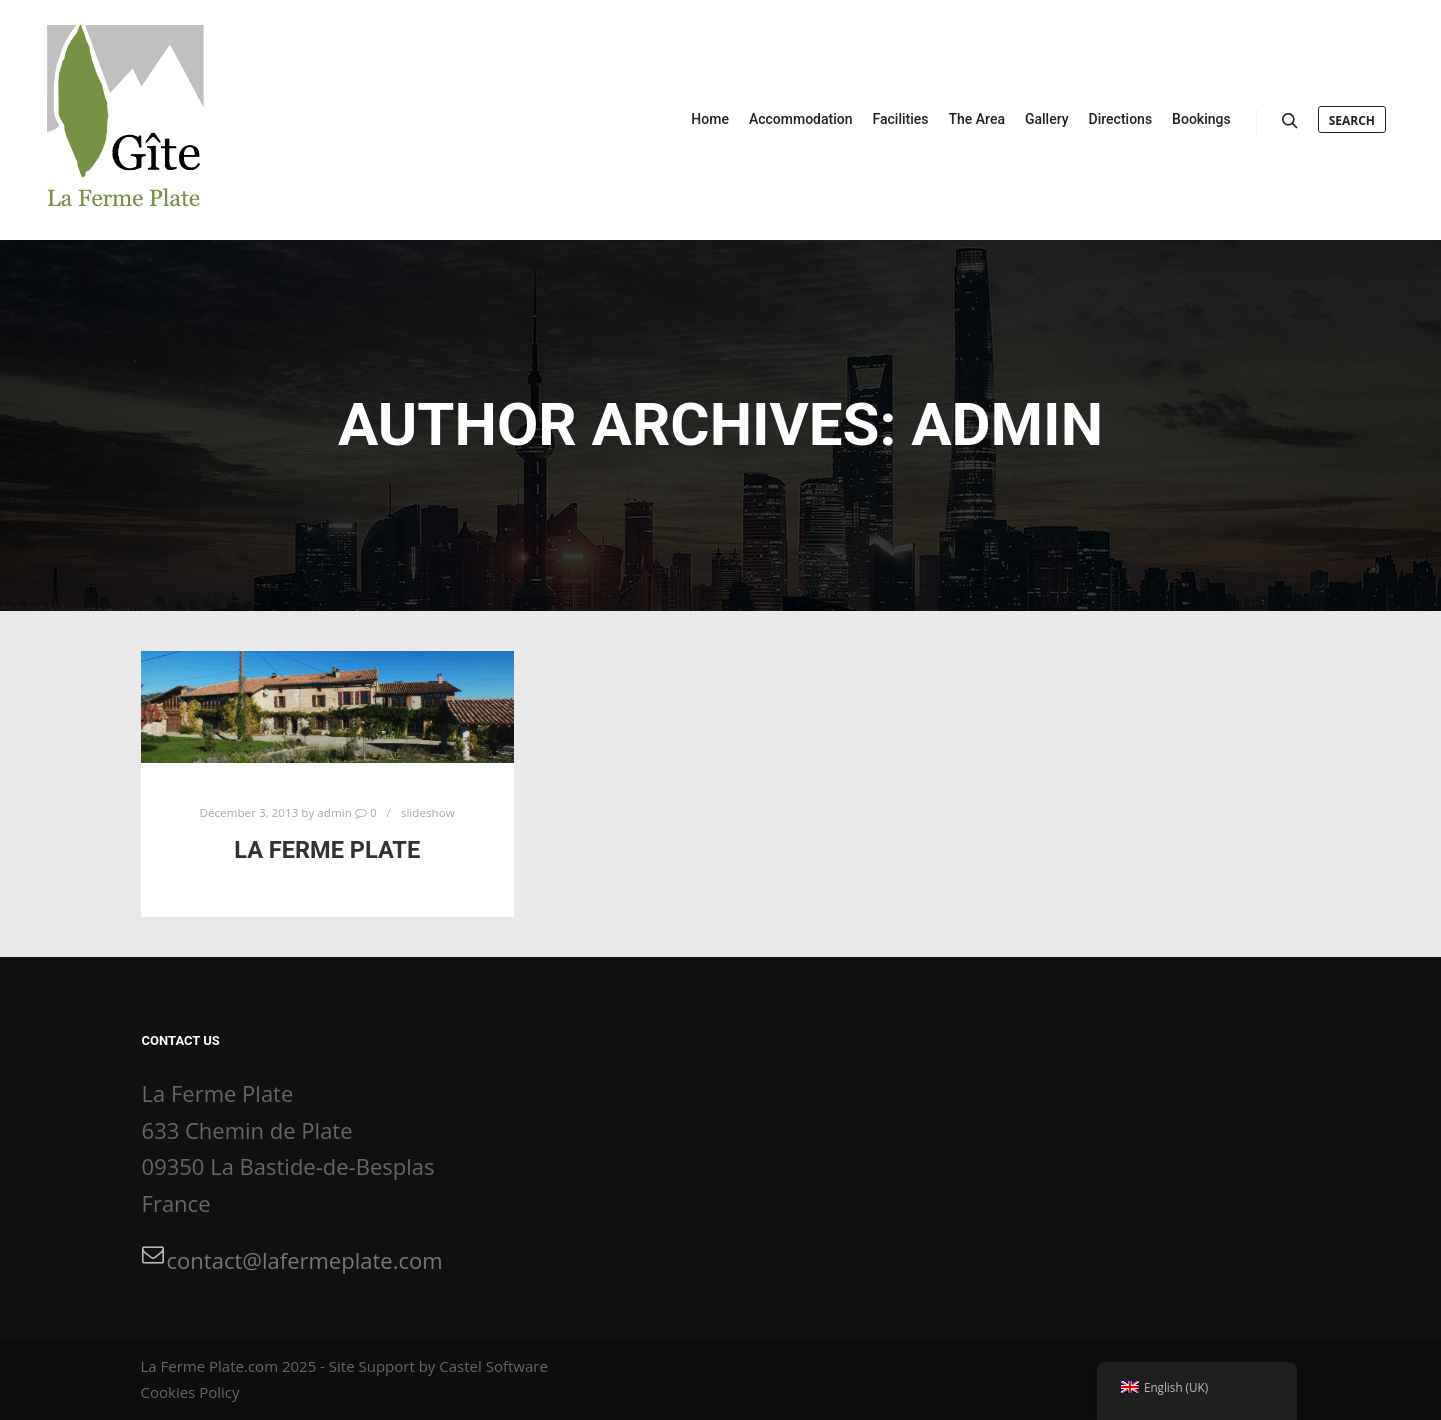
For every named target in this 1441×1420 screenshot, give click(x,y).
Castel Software (493, 1366)
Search (1352, 120)
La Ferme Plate (327, 850)
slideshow (428, 812)
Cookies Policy (190, 1392)
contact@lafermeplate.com (292, 1258)
